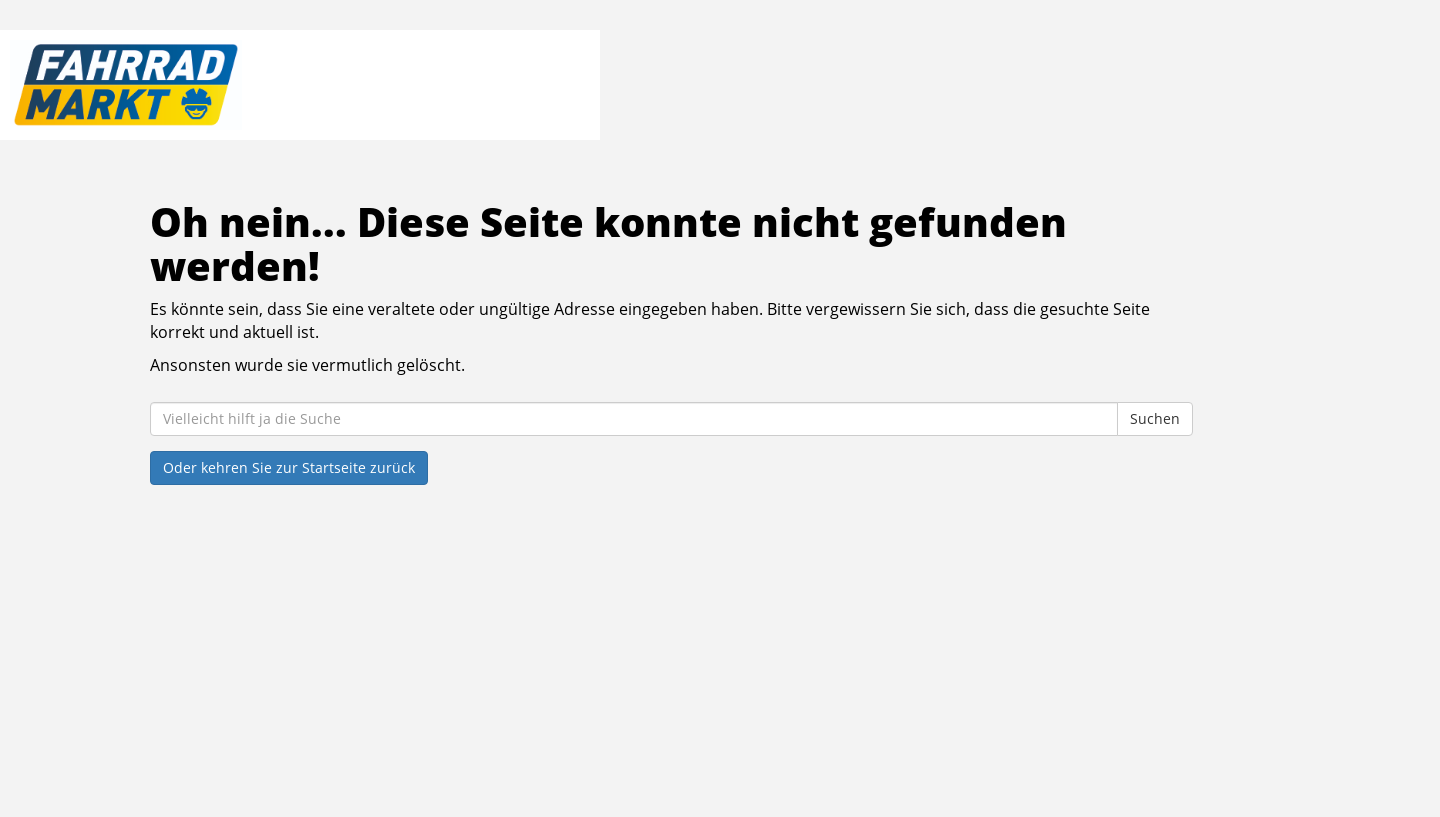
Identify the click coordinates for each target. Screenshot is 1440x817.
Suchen (1155, 418)
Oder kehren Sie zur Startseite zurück (289, 467)
